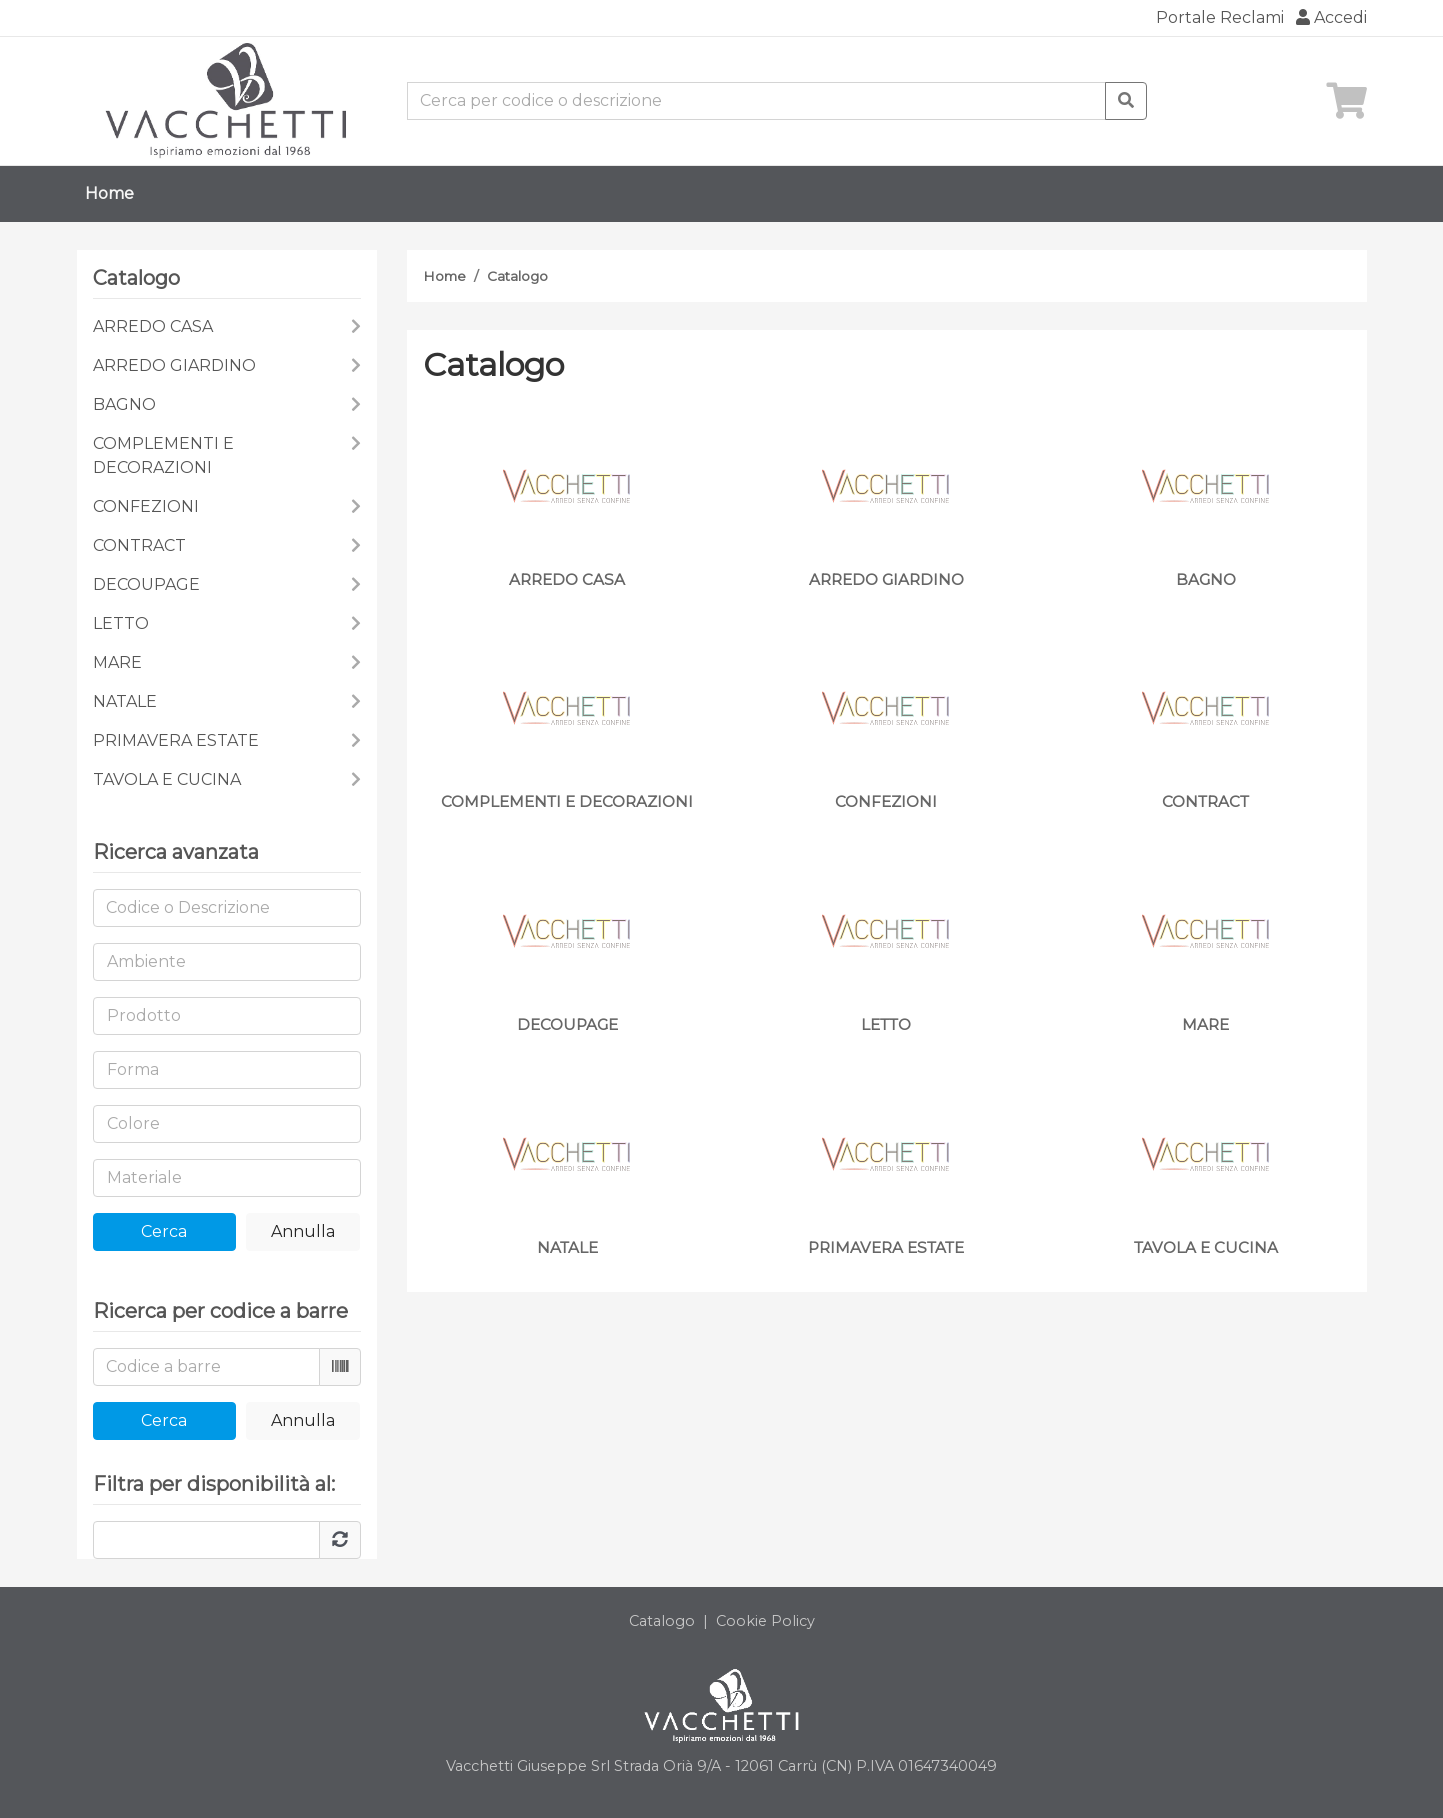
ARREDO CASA (153, 326)
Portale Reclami (1220, 17)
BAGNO (124, 404)
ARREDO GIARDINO (174, 365)
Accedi (1331, 17)
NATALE (125, 701)
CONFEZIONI (146, 506)
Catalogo (517, 276)
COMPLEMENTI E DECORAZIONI (163, 455)
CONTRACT (139, 545)
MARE (117, 662)
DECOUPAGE (146, 584)
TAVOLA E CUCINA (167, 779)
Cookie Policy (765, 1621)
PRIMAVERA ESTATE (176, 740)
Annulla (303, 1231)
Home (109, 193)
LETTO (121, 623)
